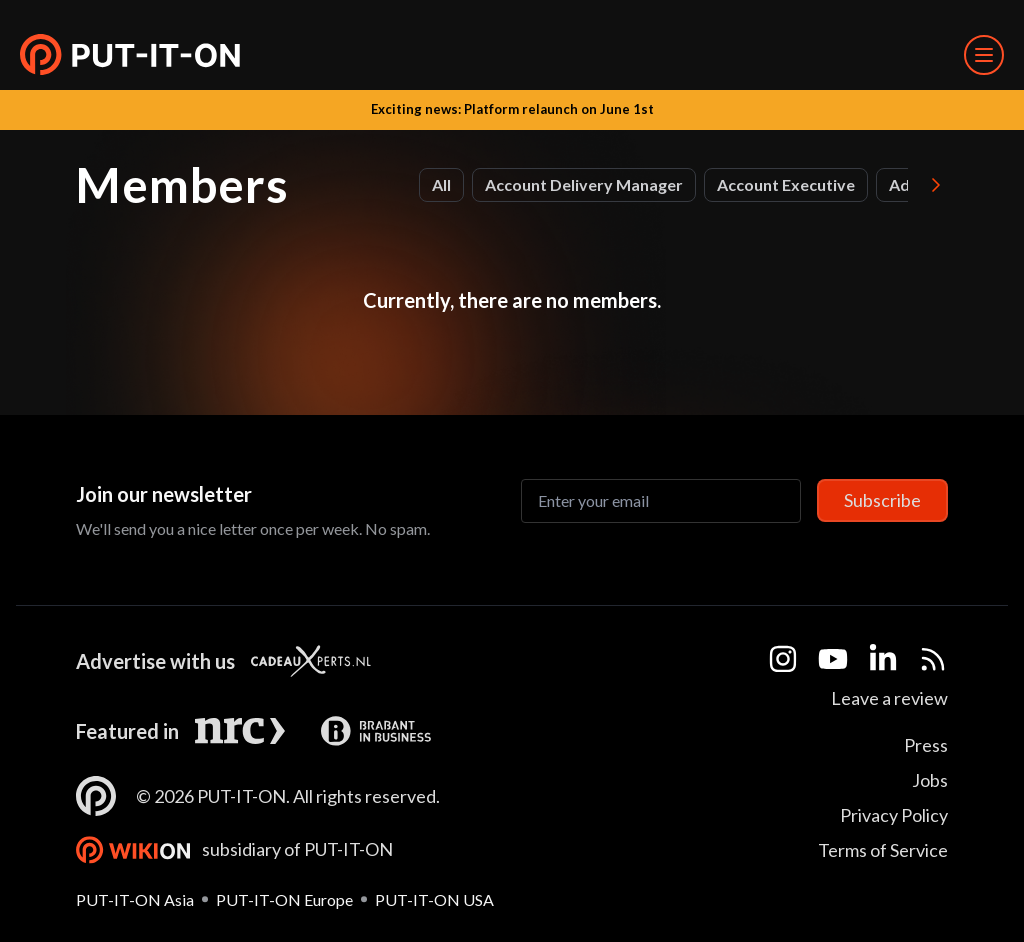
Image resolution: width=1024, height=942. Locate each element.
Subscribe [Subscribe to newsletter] (882, 500)
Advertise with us (155, 661)
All (441, 184)
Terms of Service (883, 850)
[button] (130, 55)
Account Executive (786, 184)
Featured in (127, 731)
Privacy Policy (894, 815)
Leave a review (889, 698)
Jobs (930, 780)
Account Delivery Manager (584, 184)
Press (926, 745)
